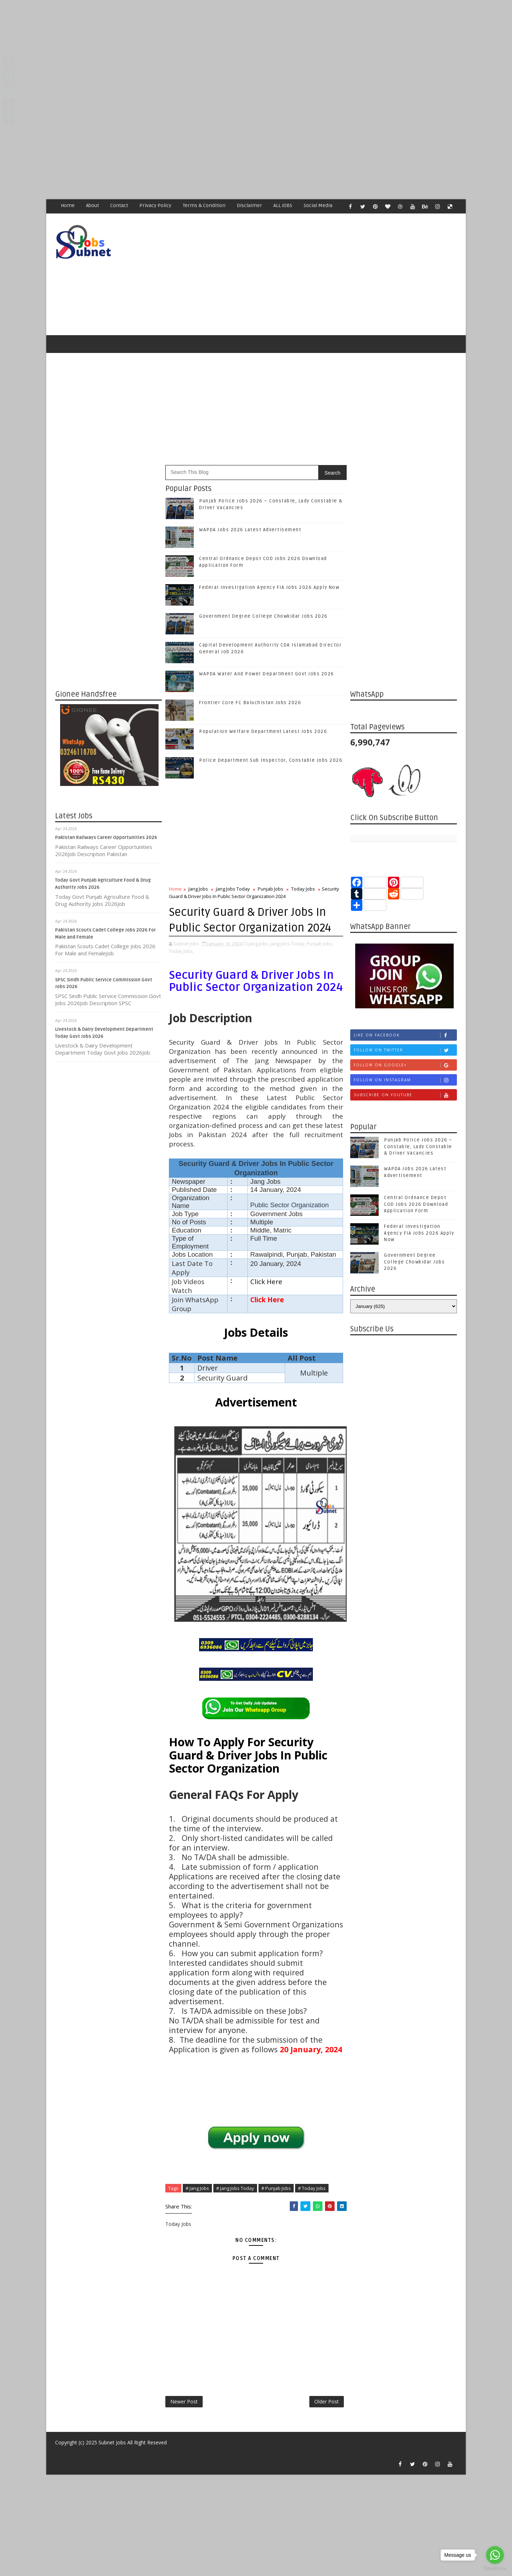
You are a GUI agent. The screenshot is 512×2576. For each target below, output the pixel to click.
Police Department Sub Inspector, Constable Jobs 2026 (270, 760)
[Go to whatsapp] (495, 2555)
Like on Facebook (405, 1035)
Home (68, 205)
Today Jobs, (181, 951)
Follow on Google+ (405, 1065)
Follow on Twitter (405, 1050)
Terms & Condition (204, 205)
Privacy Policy (155, 205)
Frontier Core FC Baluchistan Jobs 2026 (250, 703)
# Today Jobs (312, 2188)
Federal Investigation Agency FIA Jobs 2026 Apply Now (269, 587)
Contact (119, 205)
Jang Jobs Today (233, 889)
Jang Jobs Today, (287, 943)
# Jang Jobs (197, 2188)
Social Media (318, 205)
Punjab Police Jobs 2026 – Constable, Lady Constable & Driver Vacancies (418, 1146)
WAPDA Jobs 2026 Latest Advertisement (250, 530)
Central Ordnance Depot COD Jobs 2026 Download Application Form (416, 1204)
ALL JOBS (282, 205)
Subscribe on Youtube (405, 1095)
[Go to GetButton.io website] (495, 2568)
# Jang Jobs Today (235, 2188)
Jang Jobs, (259, 943)
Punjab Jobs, (319, 943)
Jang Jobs (198, 889)
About (92, 205)
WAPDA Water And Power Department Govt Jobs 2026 (266, 674)
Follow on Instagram (405, 1080)
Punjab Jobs (270, 889)
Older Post (326, 2401)
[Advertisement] (213, 50)
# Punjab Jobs (276, 2188)
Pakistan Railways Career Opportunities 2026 (106, 837)
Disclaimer (249, 205)
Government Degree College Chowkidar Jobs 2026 (263, 616)
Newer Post (184, 2401)
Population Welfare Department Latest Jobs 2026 (263, 731)
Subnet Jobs (112, 2442)
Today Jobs (303, 889)
